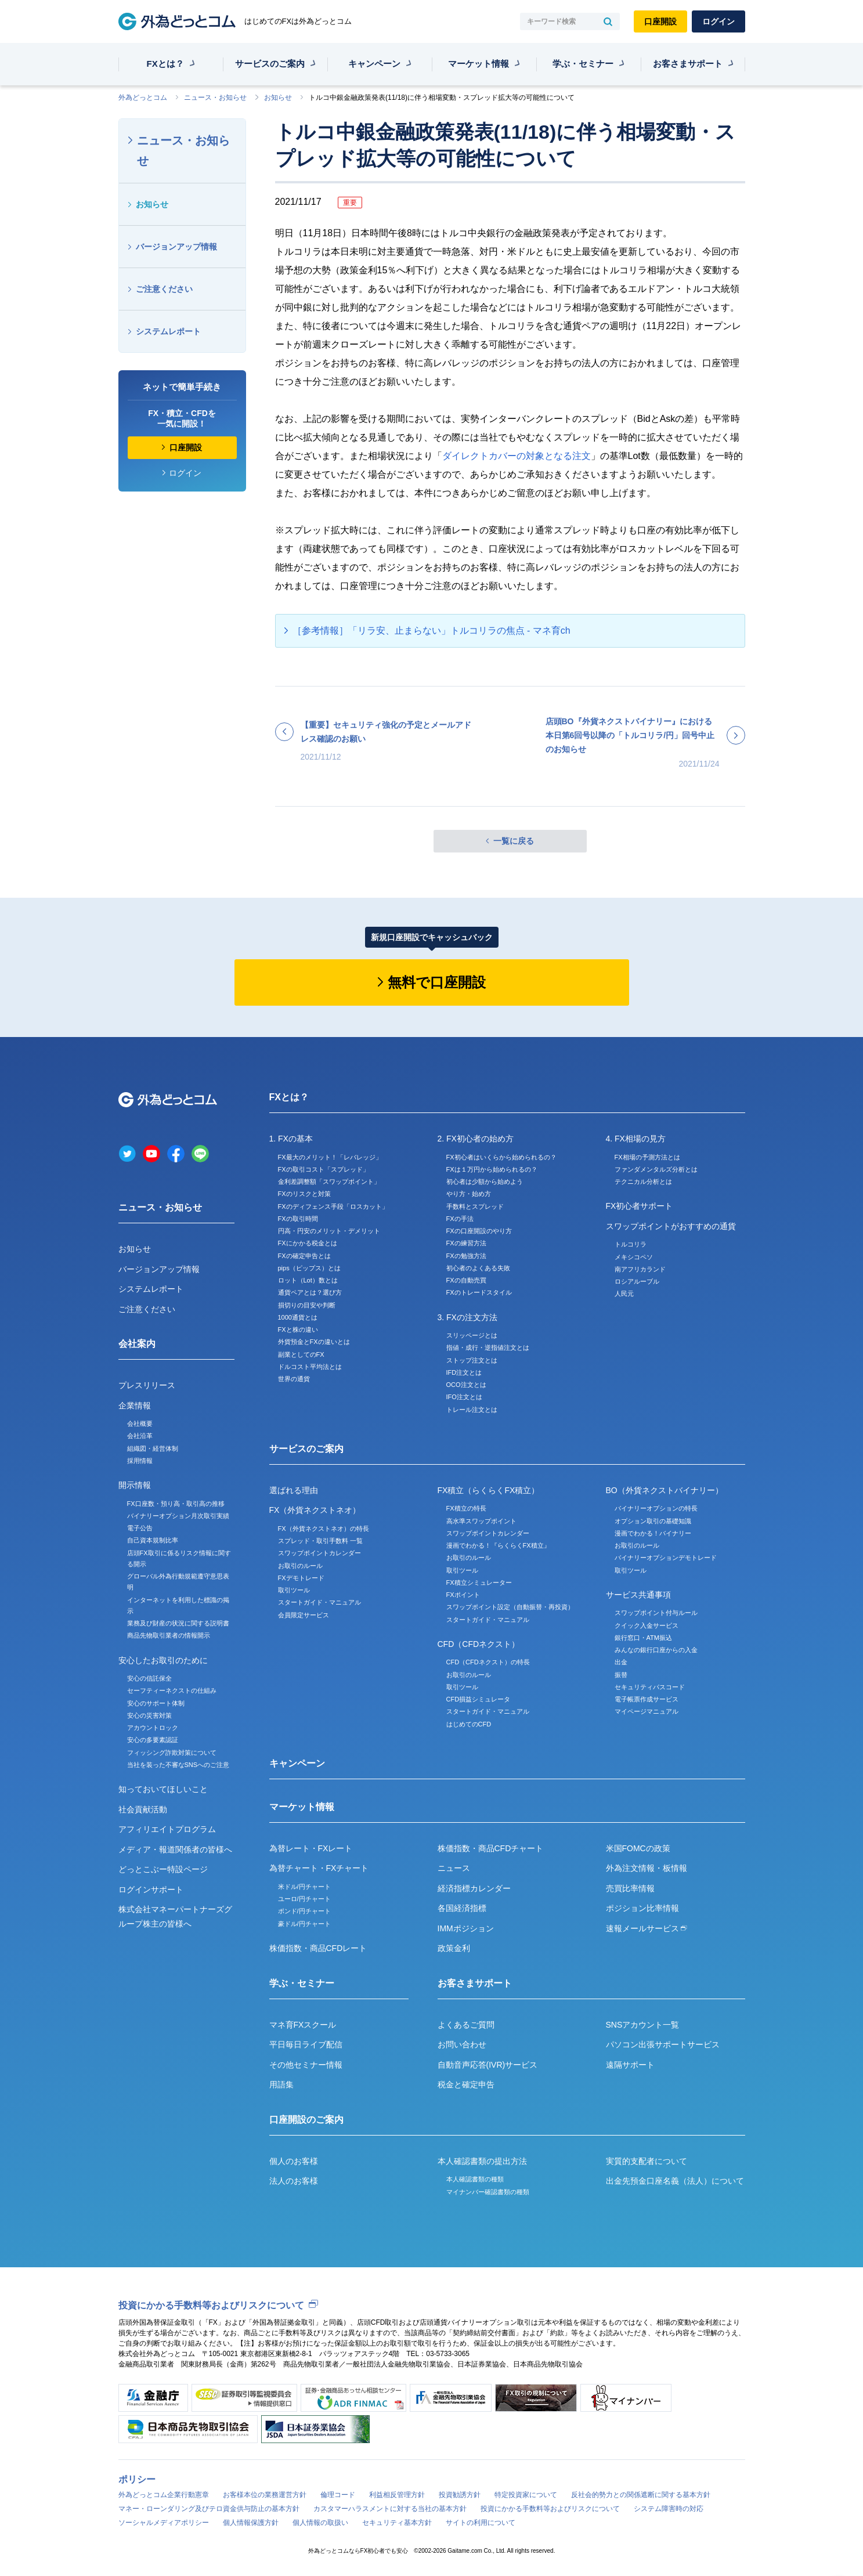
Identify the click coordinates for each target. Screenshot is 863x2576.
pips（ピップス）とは (309, 1267)
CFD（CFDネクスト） (479, 1644)
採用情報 (140, 1460)
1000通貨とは (297, 1317)
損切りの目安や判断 (306, 1305)
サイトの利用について (480, 2523)
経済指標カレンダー (474, 1888)
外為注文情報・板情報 (646, 1868)
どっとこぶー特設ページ (163, 1869)
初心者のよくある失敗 (478, 1267)
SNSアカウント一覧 (643, 2024)
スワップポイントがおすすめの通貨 (671, 1226)
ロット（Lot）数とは (308, 1280)
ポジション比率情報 (642, 1908)
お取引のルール (300, 1565)
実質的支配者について (646, 2161)
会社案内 (137, 1344)
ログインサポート (150, 1889)
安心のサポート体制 (156, 1703)
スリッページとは (471, 1335)
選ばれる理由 (293, 1490)
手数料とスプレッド (475, 1206)
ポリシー (137, 2479)
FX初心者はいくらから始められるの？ (501, 1157)
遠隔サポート (630, 2064)
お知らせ (278, 97)
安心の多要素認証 (152, 1739)
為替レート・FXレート (311, 1848)
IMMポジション (466, 1928)
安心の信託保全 (149, 1678)
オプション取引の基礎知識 (653, 1521)
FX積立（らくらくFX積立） (489, 1490)
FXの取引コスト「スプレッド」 (323, 1169)
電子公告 (140, 1527)
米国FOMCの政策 (638, 1848)
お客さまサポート (688, 63)
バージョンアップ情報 (176, 246)
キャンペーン (374, 63)
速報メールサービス (646, 1928)
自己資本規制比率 (152, 1540)
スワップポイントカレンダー (319, 1552)
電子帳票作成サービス (646, 1699)
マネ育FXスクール (303, 2024)
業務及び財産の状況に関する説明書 (178, 1623)
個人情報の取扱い (320, 2523)
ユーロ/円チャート (304, 1898)
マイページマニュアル (646, 1711)
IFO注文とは (464, 1396)
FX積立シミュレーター (479, 1582)
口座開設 (660, 21)
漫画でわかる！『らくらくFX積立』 (498, 1545)
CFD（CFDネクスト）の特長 (488, 1662)
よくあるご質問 (466, 2024)
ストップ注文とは (471, 1360)
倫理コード (337, 2495)
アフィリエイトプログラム (167, 1829)
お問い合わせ (462, 2044)
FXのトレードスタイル (479, 1292)
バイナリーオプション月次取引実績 (178, 1515)
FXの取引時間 (298, 1218)
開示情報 (134, 1485)
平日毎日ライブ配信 (305, 2044)
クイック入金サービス (646, 1625)
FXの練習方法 (466, 1243)
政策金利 (454, 1948)
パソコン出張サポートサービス (663, 2044)
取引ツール (294, 1590)
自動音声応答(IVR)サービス (488, 2064)
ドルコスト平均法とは (310, 1366)
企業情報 (134, 1405)
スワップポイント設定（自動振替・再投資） (510, 1606)
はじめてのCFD (469, 1724)
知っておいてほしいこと (163, 1789)
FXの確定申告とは (304, 1255)
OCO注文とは (466, 1384)
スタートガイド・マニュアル (319, 1602)
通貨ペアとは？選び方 (310, 1292)
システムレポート (168, 331)
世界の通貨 (294, 1378)
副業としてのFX (301, 1354)
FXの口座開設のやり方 (479, 1230)
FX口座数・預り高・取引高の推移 (176, 1503)
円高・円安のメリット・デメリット (329, 1230)
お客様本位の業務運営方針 (264, 2495)
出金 (621, 1662)
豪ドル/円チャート (304, 1923)
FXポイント (463, 1594)
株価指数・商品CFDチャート (491, 1848)
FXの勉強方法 (466, 1255)
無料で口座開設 (437, 982)
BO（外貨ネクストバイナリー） (664, 1490)
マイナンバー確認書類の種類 (487, 2191)
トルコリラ (631, 1244)
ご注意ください (164, 289)
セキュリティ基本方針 (397, 2523)
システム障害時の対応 (668, 2509)
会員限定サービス (303, 1615)
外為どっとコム (142, 97)
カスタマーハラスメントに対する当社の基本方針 (390, 2509)
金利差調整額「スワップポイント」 (329, 1181)
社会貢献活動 (142, 1809)
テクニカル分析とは (643, 1181)
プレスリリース (146, 1385)
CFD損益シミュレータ (478, 1699)
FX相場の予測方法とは (647, 1157)
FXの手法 (460, 1218)
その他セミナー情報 (305, 2064)
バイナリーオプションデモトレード (666, 1557)
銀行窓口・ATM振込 (643, 1637)
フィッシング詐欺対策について (171, 1752)
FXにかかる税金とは (307, 1243)
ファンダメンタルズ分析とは (656, 1169)
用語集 (281, 2084)
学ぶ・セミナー (583, 63)
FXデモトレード (301, 1577)
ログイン (718, 21)
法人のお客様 (293, 2180)
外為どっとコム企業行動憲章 (163, 2495)
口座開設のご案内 (306, 2120)
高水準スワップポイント (481, 1521)
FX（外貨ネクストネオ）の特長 (323, 1528)
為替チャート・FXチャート (319, 1868)
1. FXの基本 (291, 1138)
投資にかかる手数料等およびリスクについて (211, 2305)
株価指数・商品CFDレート (318, 1948)
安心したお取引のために (163, 1660)
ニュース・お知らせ (215, 97)
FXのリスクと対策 (304, 1193)
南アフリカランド (640, 1269)
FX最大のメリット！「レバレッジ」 (330, 1157)
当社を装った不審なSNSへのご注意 (178, 1764)
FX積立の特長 (466, 1508)
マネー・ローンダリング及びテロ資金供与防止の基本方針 (208, 2509)
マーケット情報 (478, 63)
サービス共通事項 (638, 1594)
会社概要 (140, 1423)
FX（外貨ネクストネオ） (315, 1510)
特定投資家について (525, 2495)
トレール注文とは (471, 1409)
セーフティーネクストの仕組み (171, 1690)
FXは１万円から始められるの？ (491, 1169)
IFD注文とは (464, 1372)
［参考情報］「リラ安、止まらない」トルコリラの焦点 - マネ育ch (431, 630)
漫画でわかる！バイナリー (653, 1533)
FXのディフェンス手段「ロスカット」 (333, 1206)
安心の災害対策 (149, 1715)
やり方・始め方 (468, 1193)
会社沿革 (140, 1435)
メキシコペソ (634, 1256)
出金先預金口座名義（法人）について (675, 2180)
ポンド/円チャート (304, 1910)
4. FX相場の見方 (636, 1138)
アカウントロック (152, 1727)
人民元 (624, 1293)
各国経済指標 (462, 1908)
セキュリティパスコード (650, 1686)
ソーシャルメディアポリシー (163, 2523)
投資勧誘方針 (460, 2495)
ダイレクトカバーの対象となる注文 (516, 456)
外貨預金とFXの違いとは (314, 1341)
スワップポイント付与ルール (656, 1612)
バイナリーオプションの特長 (656, 1508)
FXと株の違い (298, 1329)
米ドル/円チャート (304, 1886)
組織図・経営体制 (152, 1448)
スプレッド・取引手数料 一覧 (320, 1540)
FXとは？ (165, 63)
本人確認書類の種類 (475, 2179)
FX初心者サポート (639, 1206)
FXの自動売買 (466, 1280)
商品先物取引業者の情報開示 (168, 1635)
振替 (621, 1674)
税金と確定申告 (466, 2084)
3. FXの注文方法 (467, 1317)
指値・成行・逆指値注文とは (487, 1347)
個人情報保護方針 (251, 2523)
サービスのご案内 (270, 63)
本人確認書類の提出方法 (482, 2161)
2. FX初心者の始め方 (476, 1138)
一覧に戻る (513, 841)
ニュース (454, 1868)
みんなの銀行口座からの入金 (656, 1649)
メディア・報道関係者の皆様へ (175, 1849)
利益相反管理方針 (397, 2495)
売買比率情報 (630, 1888)
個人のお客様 (293, 2161)
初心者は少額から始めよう (484, 1181)
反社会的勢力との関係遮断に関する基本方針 (640, 2495)
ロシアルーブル (637, 1281)
